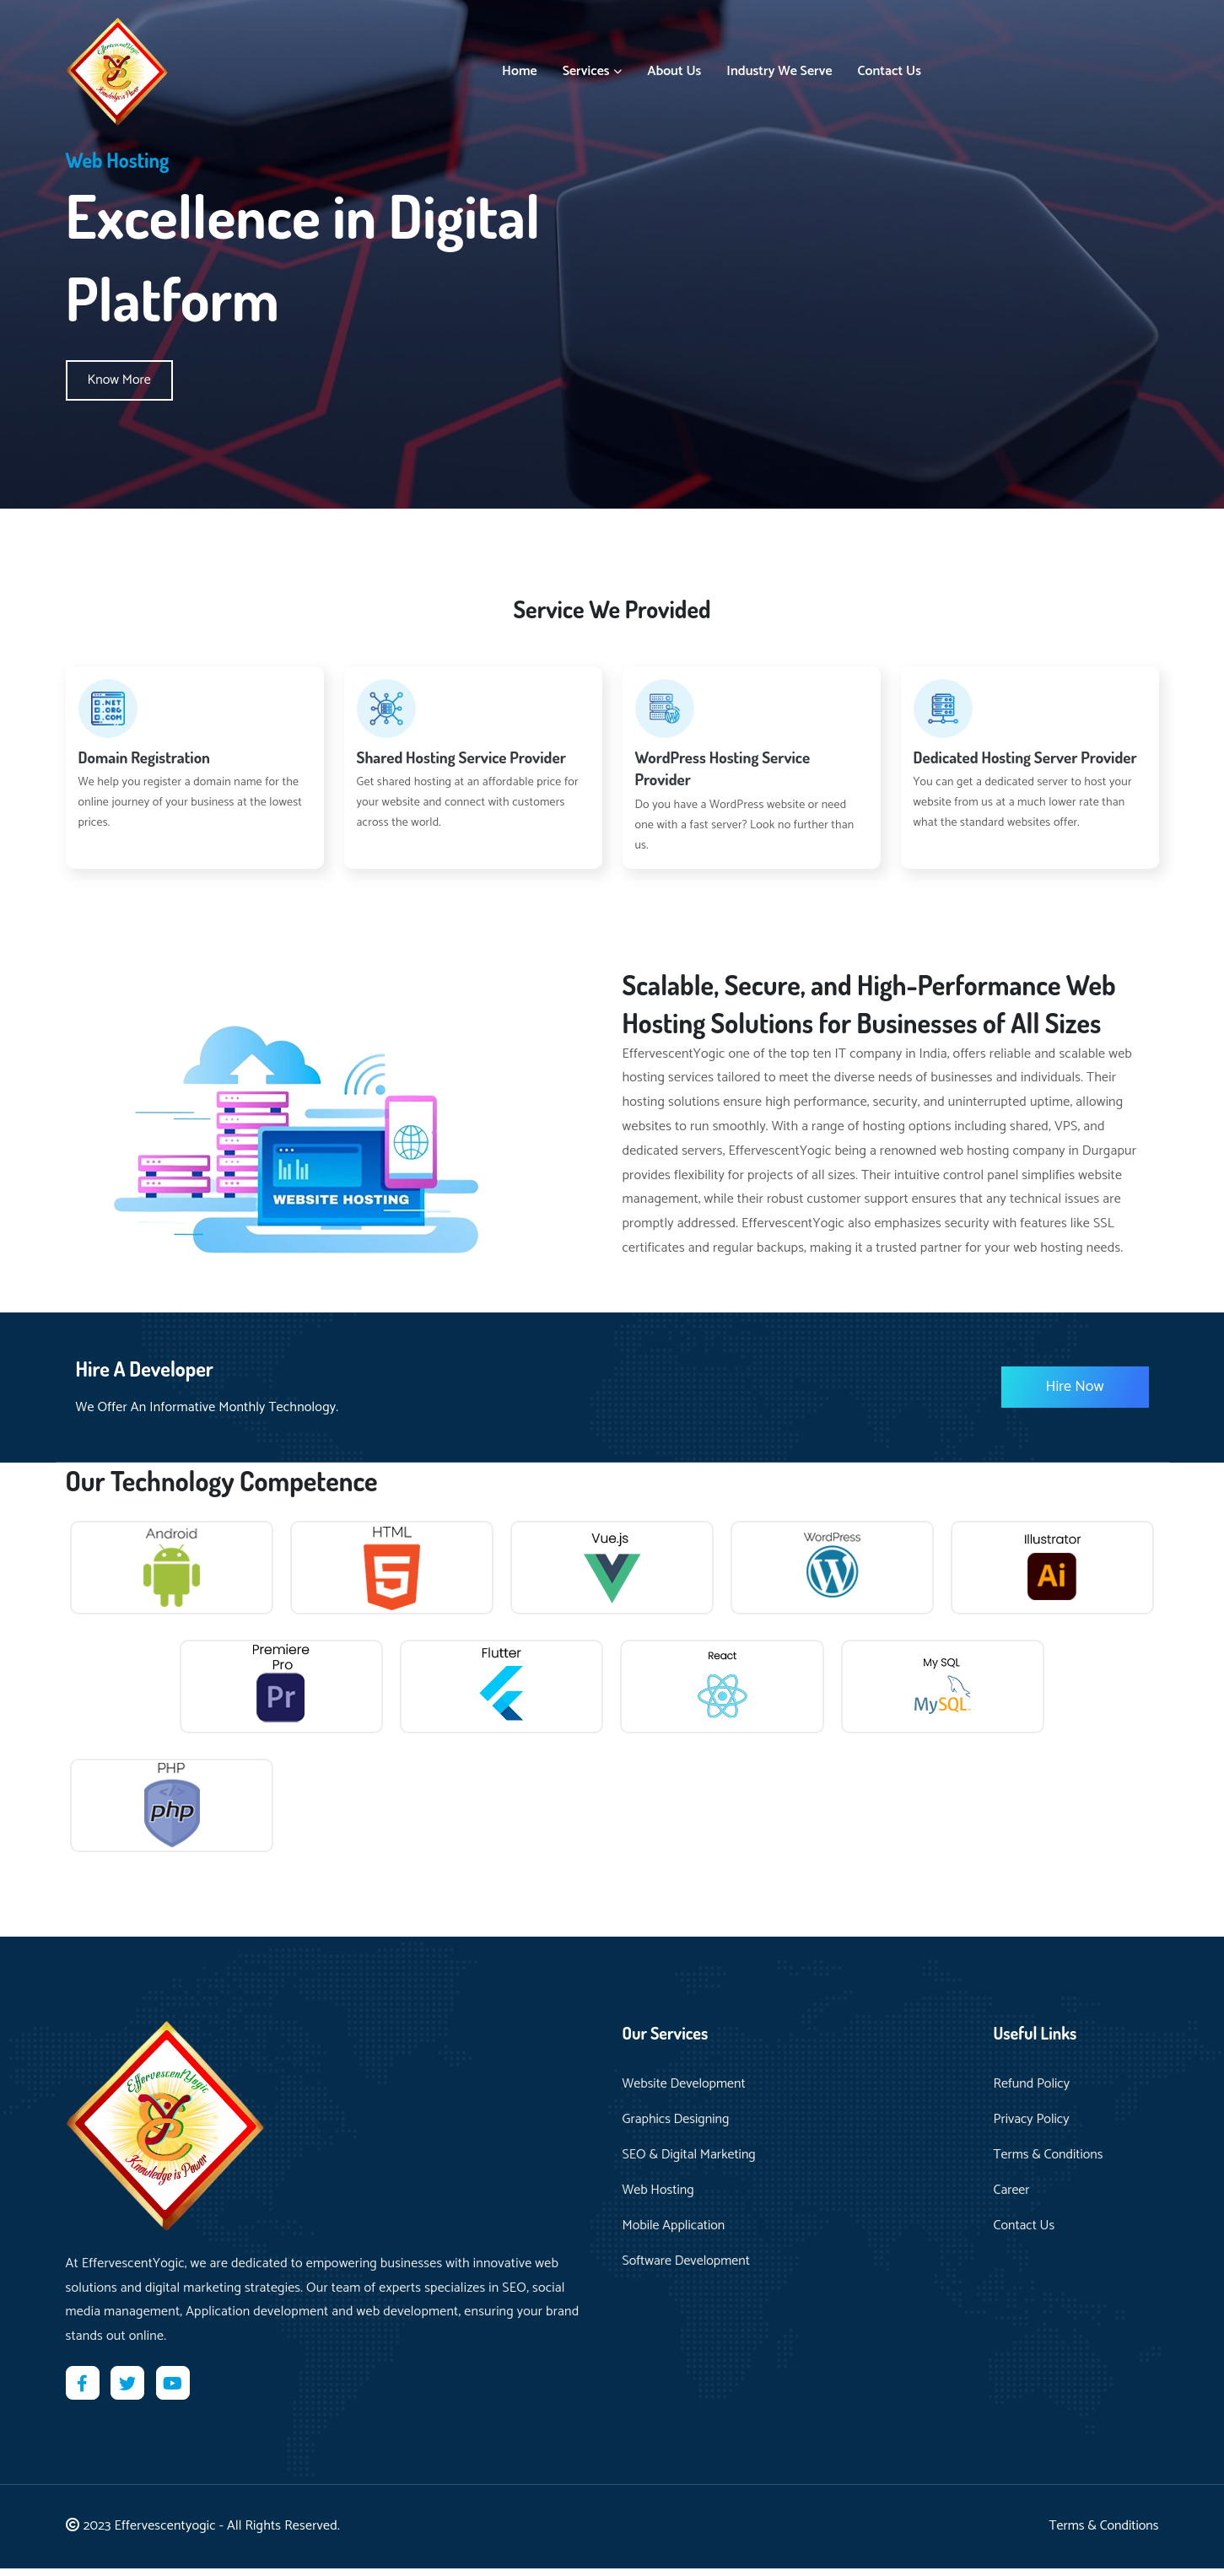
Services (593, 67)
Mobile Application (674, 2233)
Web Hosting (658, 2198)
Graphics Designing (676, 2127)
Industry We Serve (779, 67)
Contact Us (889, 67)
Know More (119, 380)
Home (519, 67)
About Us (674, 67)
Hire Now (1075, 1386)
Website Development (684, 2092)
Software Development (686, 2269)
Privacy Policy (1032, 2127)
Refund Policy (1032, 2092)
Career (1012, 2198)
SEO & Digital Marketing (689, 2163)
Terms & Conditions (1048, 2163)
